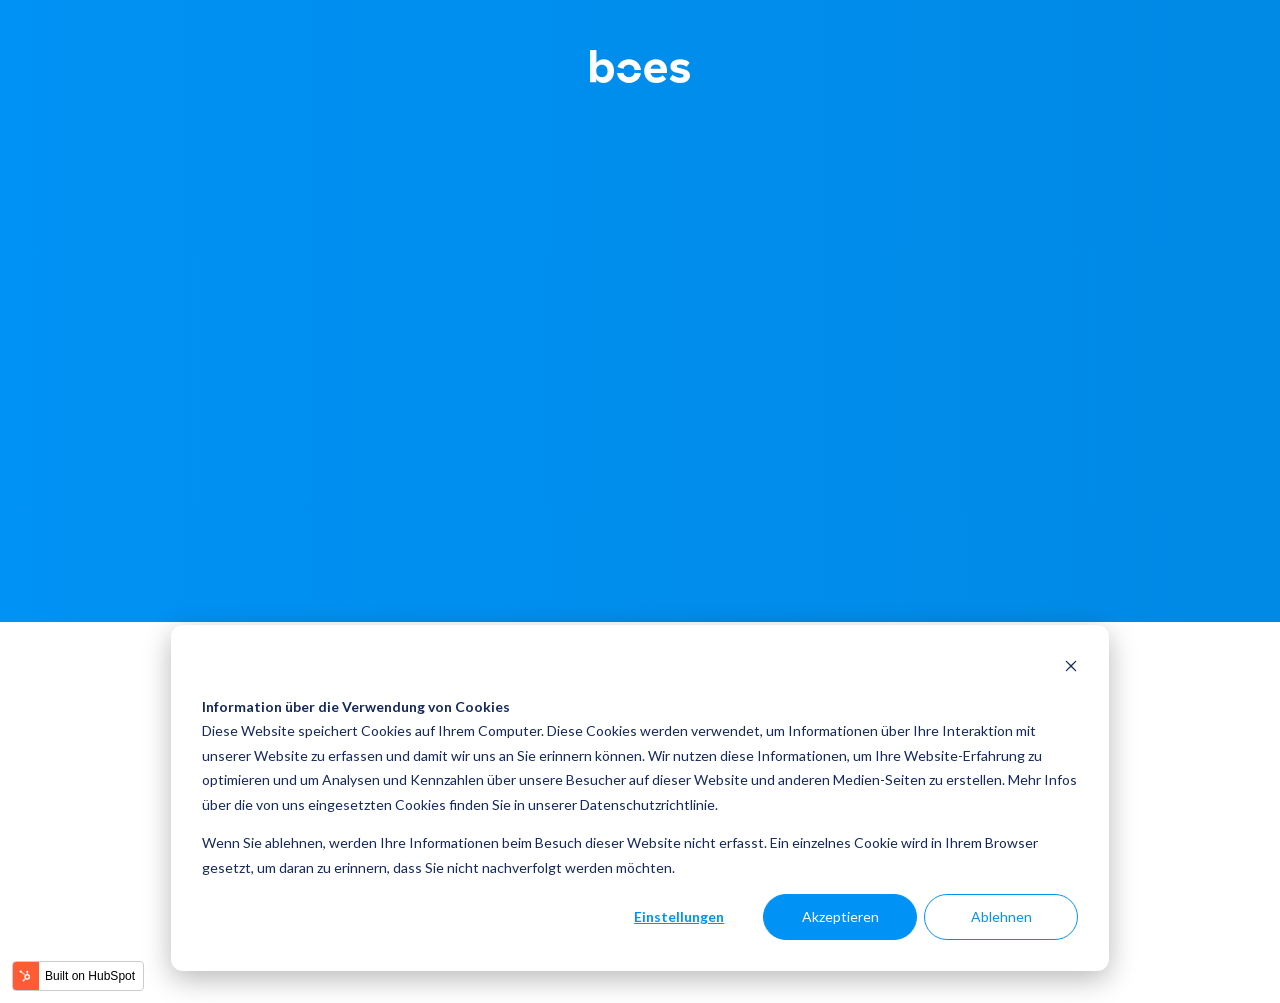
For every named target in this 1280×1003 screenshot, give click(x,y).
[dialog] (640, 798)
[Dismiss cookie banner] (1071, 668)
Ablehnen (1001, 916)
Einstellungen (679, 916)
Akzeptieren (840, 916)
